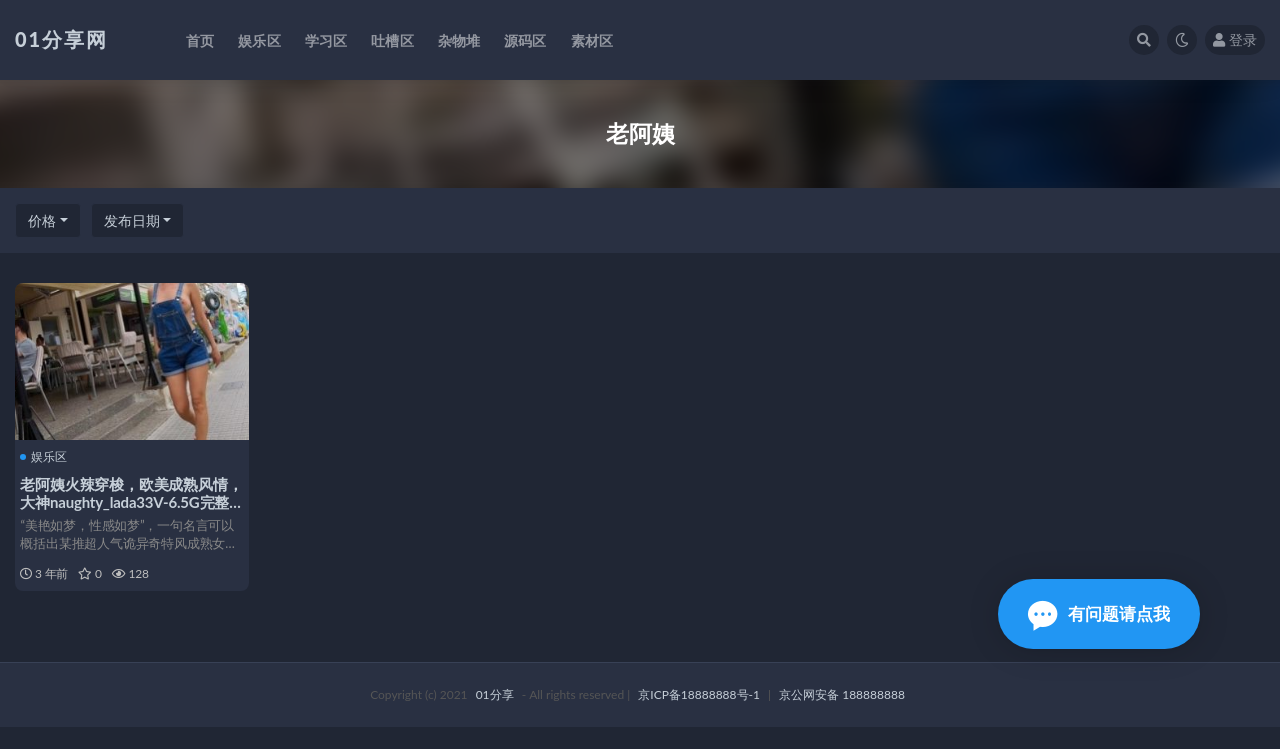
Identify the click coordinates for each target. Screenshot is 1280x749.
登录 (1235, 39)
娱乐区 (48, 456)
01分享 (495, 716)
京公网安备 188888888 (842, 716)
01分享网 (61, 39)
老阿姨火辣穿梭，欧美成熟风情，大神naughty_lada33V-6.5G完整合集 (129, 500)
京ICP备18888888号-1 (699, 716)
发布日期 (132, 220)
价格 (42, 220)
